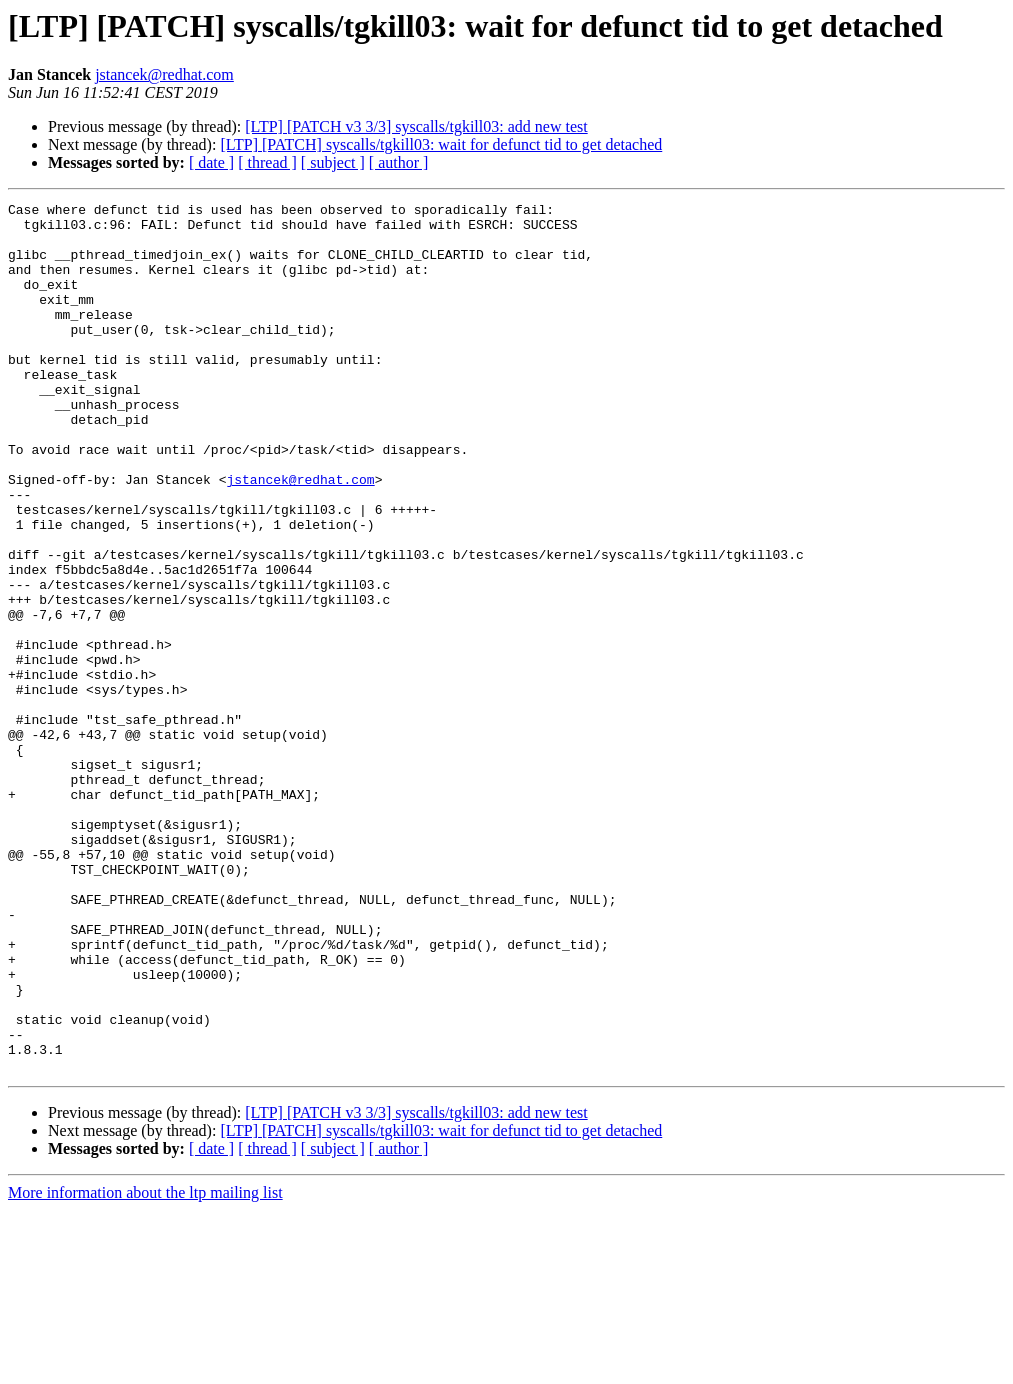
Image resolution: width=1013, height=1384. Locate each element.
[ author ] (399, 162)
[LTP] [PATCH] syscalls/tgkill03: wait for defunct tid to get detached (441, 144)
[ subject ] (333, 162)
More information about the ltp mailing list (145, 1366)
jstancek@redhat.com (164, 74)
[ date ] (211, 162)
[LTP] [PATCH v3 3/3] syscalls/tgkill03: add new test (416, 126)
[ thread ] (267, 162)
